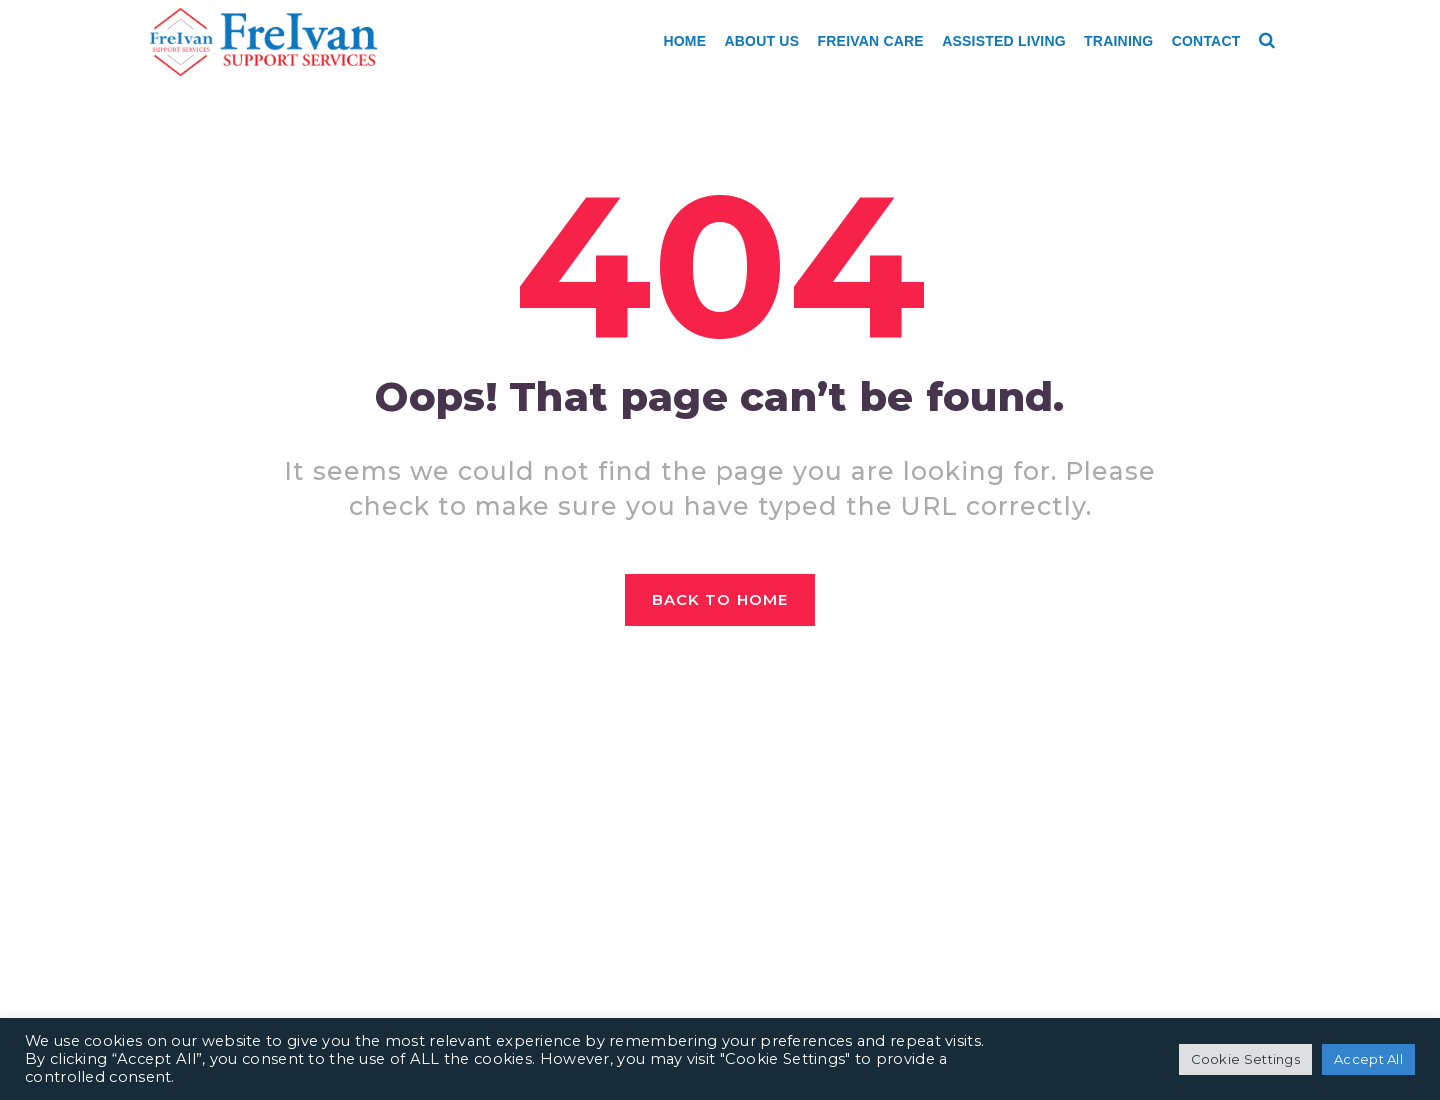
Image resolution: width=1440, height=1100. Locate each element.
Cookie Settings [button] (1246, 1059)
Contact (1206, 41)
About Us (762, 41)
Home (684, 41)
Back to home (720, 599)
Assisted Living (1004, 41)
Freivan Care (871, 41)
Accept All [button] (1368, 1059)
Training (1118, 41)
